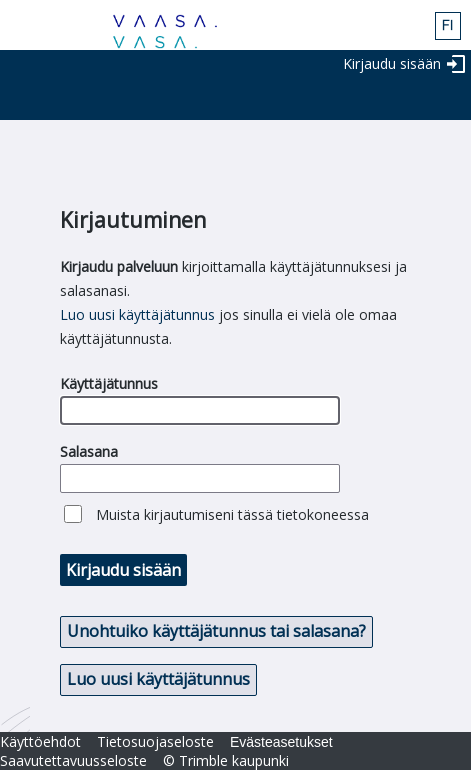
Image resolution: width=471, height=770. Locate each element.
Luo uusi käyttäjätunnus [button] (158, 679)
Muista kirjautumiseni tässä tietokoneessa (232, 514)
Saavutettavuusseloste (73, 760)
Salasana (89, 451)
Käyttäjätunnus (109, 383)
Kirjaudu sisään (392, 63)
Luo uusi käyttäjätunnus (137, 314)
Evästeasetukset (281, 742)
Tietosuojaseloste (155, 741)
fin (448, 26)
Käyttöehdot (40, 741)
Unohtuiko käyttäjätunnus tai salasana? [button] (216, 631)
